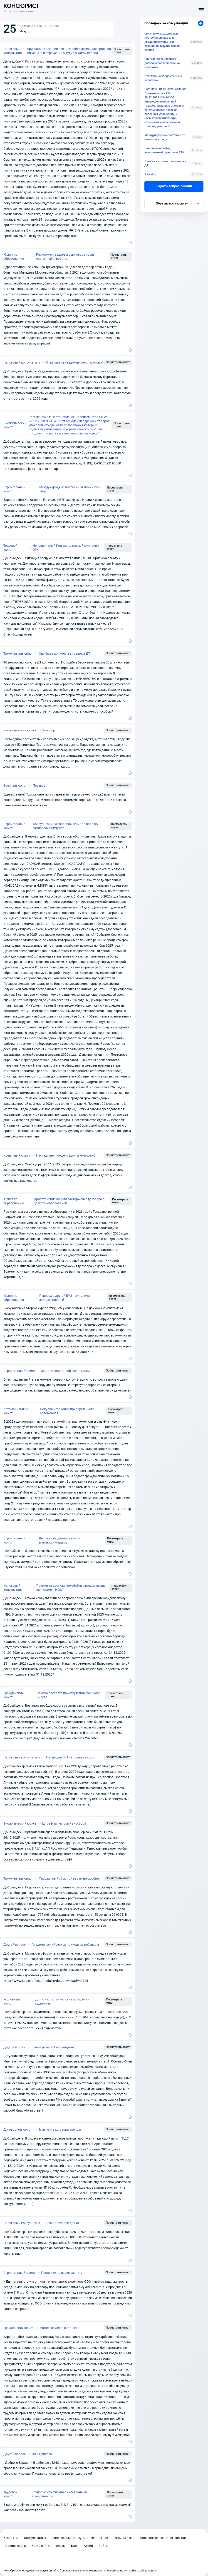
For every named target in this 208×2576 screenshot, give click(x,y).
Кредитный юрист (16, 1155)
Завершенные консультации (73, 2538)
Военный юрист (15, 785)
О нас (104, 2538)
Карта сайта (41, 2546)
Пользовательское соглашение (163, 2538)
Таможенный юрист (18, 653)
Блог (74, 2546)
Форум (60, 2546)
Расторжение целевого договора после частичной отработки (162, 63)
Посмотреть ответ (122, 51)
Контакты (10, 2538)
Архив (88, 2546)
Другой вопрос (14, 1944)
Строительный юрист (14, 489)
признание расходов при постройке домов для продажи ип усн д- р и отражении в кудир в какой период (162, 42)
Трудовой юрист (10, 547)
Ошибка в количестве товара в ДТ (165, 163)
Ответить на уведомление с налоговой (163, 78)
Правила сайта (14, 2546)
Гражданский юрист (13, 1695)
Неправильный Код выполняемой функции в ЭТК (164, 150)
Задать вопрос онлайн (174, 186)
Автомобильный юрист (15, 1411)
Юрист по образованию (13, 256)
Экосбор (150, 174)
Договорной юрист (17, 2129)
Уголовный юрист (11, 2001)
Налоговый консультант (12, 51)
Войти (103, 2546)
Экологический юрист (14, 425)
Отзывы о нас (124, 2538)
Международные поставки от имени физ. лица (164, 137)
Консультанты (35, 2538)
